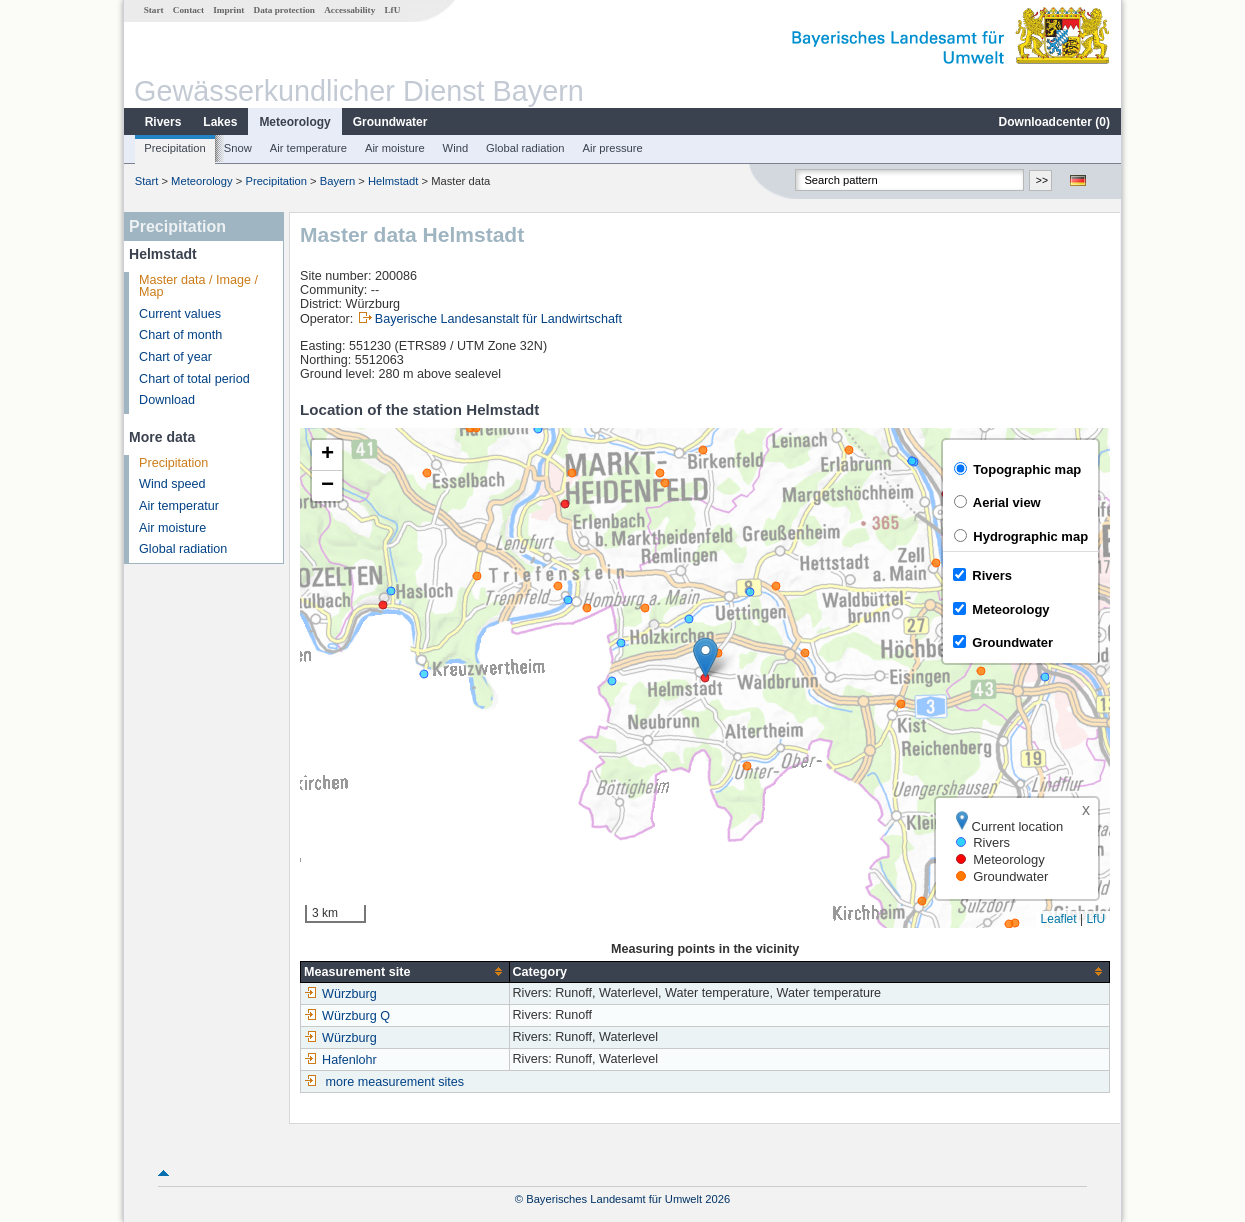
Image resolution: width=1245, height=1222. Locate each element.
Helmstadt (393, 181)
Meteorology (294, 122)
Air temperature (308, 148)
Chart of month (180, 335)
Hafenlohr (340, 1060)
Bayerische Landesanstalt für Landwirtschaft (498, 319)
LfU (392, 10)
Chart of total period (194, 379)
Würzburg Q (347, 1016)
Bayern (337, 181)
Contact (188, 10)
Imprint (228, 10)
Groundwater (390, 122)
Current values (180, 314)
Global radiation (525, 148)
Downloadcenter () (1054, 122)
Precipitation (175, 148)
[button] (705, 657)
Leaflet (1059, 919)
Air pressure (612, 148)
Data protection (284, 10)
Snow (238, 148)
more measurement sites (395, 1082)
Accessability (349, 10)
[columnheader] (405, 971)
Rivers (163, 122)
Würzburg (340, 994)
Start (154, 10)
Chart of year (175, 357)
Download (167, 400)
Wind (456, 148)
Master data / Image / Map (198, 286)
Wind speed (172, 484)
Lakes (220, 122)
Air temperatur (179, 506)
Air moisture (395, 148)
